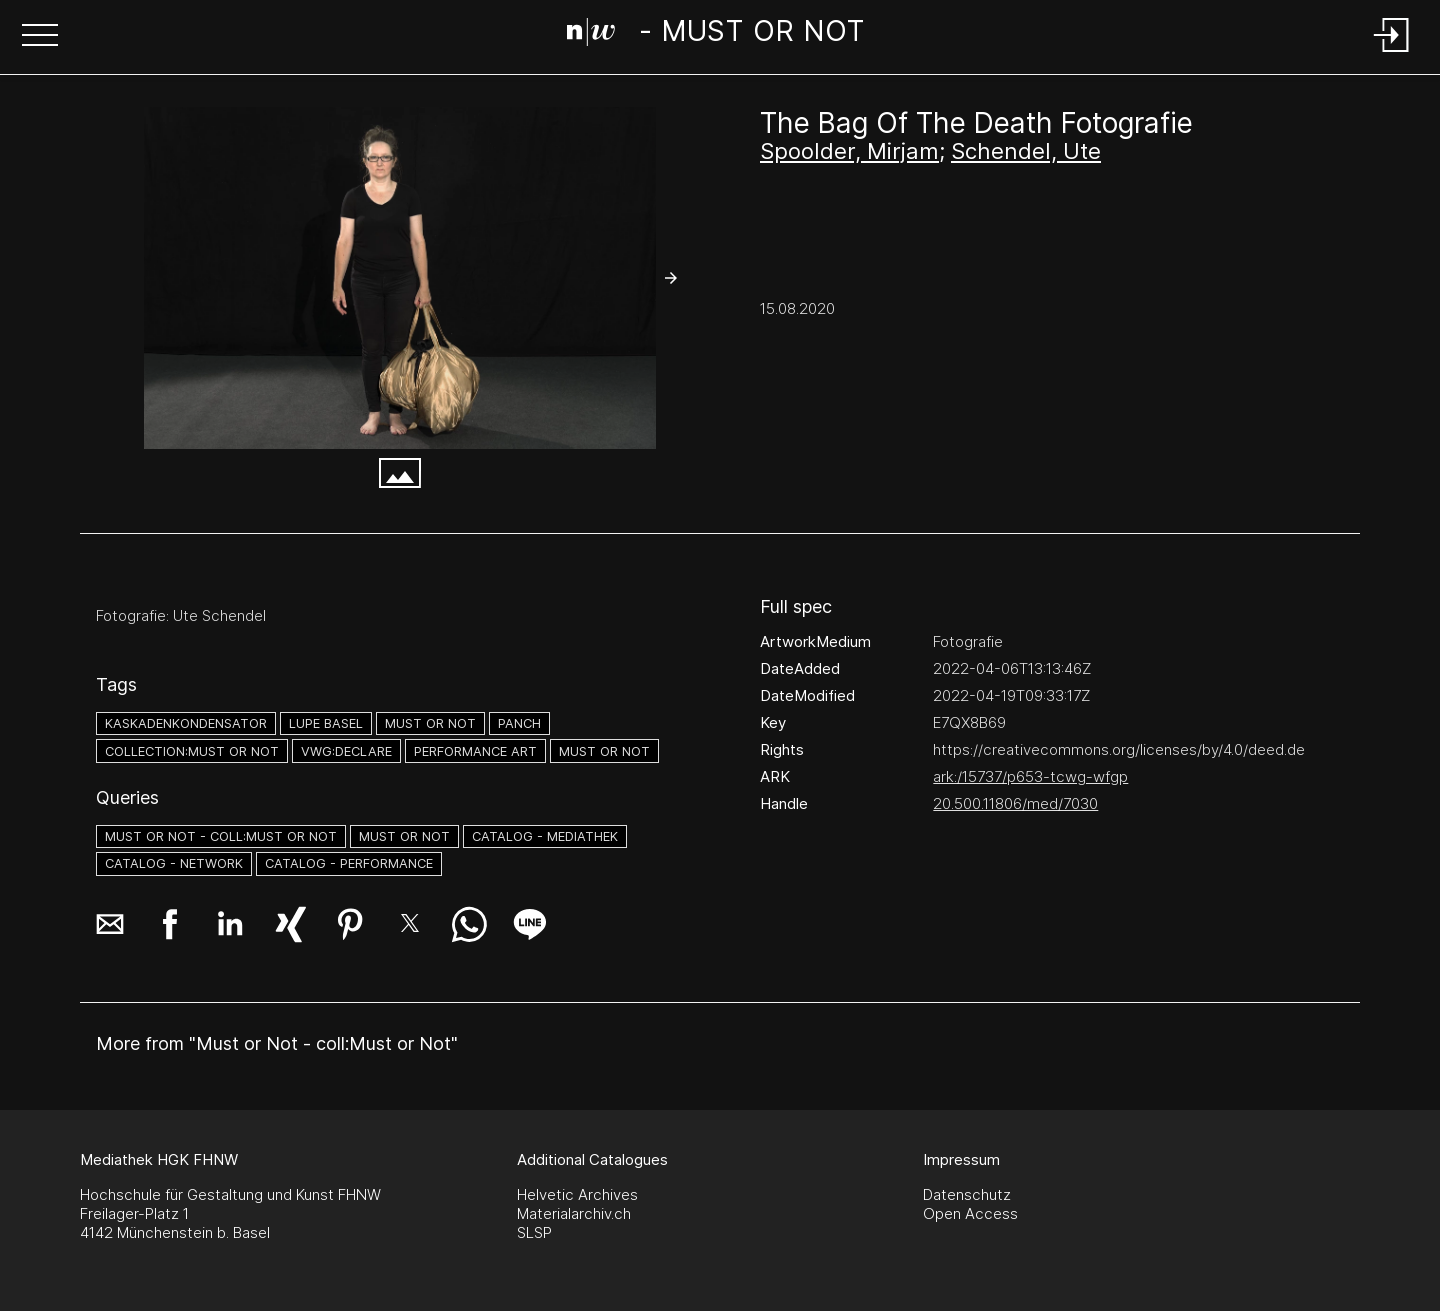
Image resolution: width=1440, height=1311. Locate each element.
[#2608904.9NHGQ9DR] (400, 278)
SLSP (534, 1232)
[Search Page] (716, 35)
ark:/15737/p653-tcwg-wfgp (1030, 776)
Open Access (970, 1213)
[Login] (1392, 53)
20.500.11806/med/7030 (1015, 803)
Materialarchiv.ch (574, 1213)
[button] (40, 37)
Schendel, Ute (1026, 151)
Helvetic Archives (577, 1194)
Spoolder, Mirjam (849, 151)
